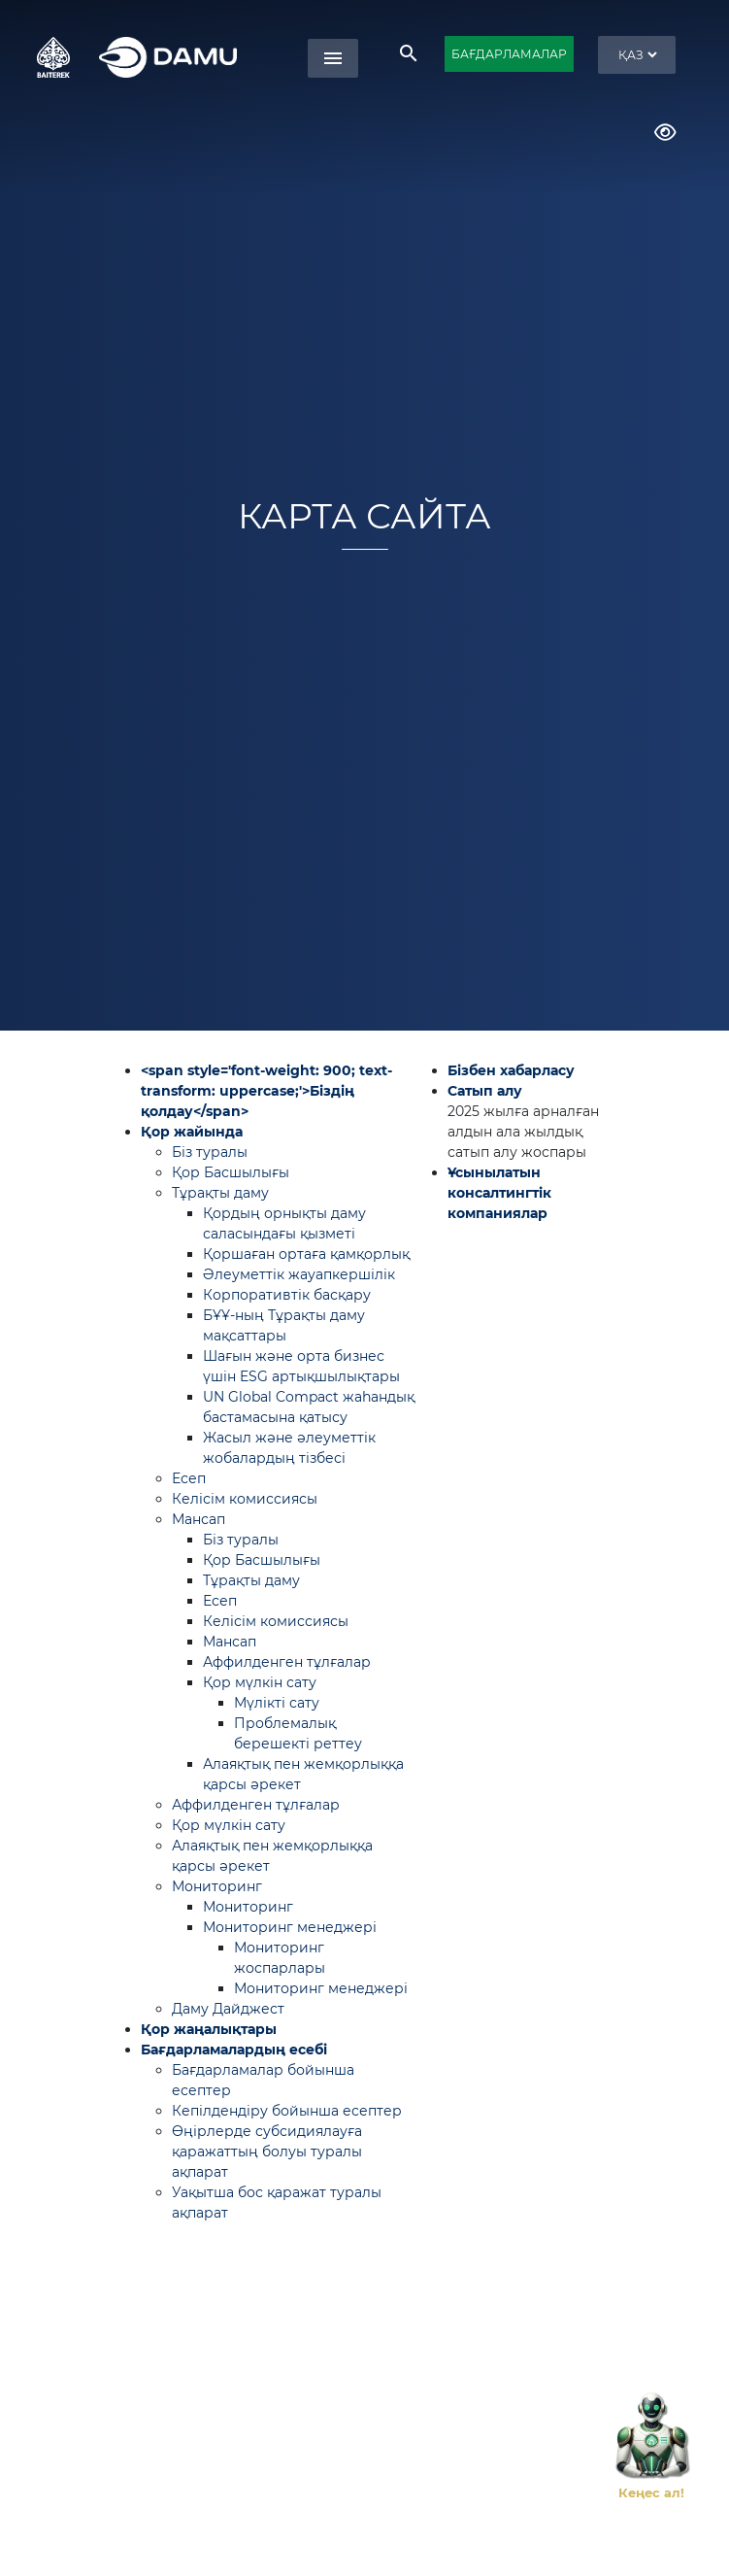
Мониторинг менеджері (290, 1927)
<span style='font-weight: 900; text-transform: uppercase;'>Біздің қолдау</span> (266, 1091)
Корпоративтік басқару (287, 1295)
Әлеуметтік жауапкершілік (299, 1274)
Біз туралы (210, 1152)
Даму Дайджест (228, 2008)
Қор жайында (192, 1131)
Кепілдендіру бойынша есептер (287, 2110)
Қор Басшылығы (230, 1172)
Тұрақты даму (220, 1193)
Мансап (198, 1519)
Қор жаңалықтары (209, 2029)
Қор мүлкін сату (259, 1682)
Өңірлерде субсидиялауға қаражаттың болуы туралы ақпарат (267, 2151)
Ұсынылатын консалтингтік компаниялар (499, 1193)
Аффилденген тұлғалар (287, 1662)
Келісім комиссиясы (244, 1499)
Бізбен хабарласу (511, 1070)
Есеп (189, 1478)
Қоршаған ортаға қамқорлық (306, 1254)
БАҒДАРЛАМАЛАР (509, 54)
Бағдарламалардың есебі (234, 2049)
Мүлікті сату (276, 1703)
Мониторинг (217, 1886)
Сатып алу (484, 1091)
